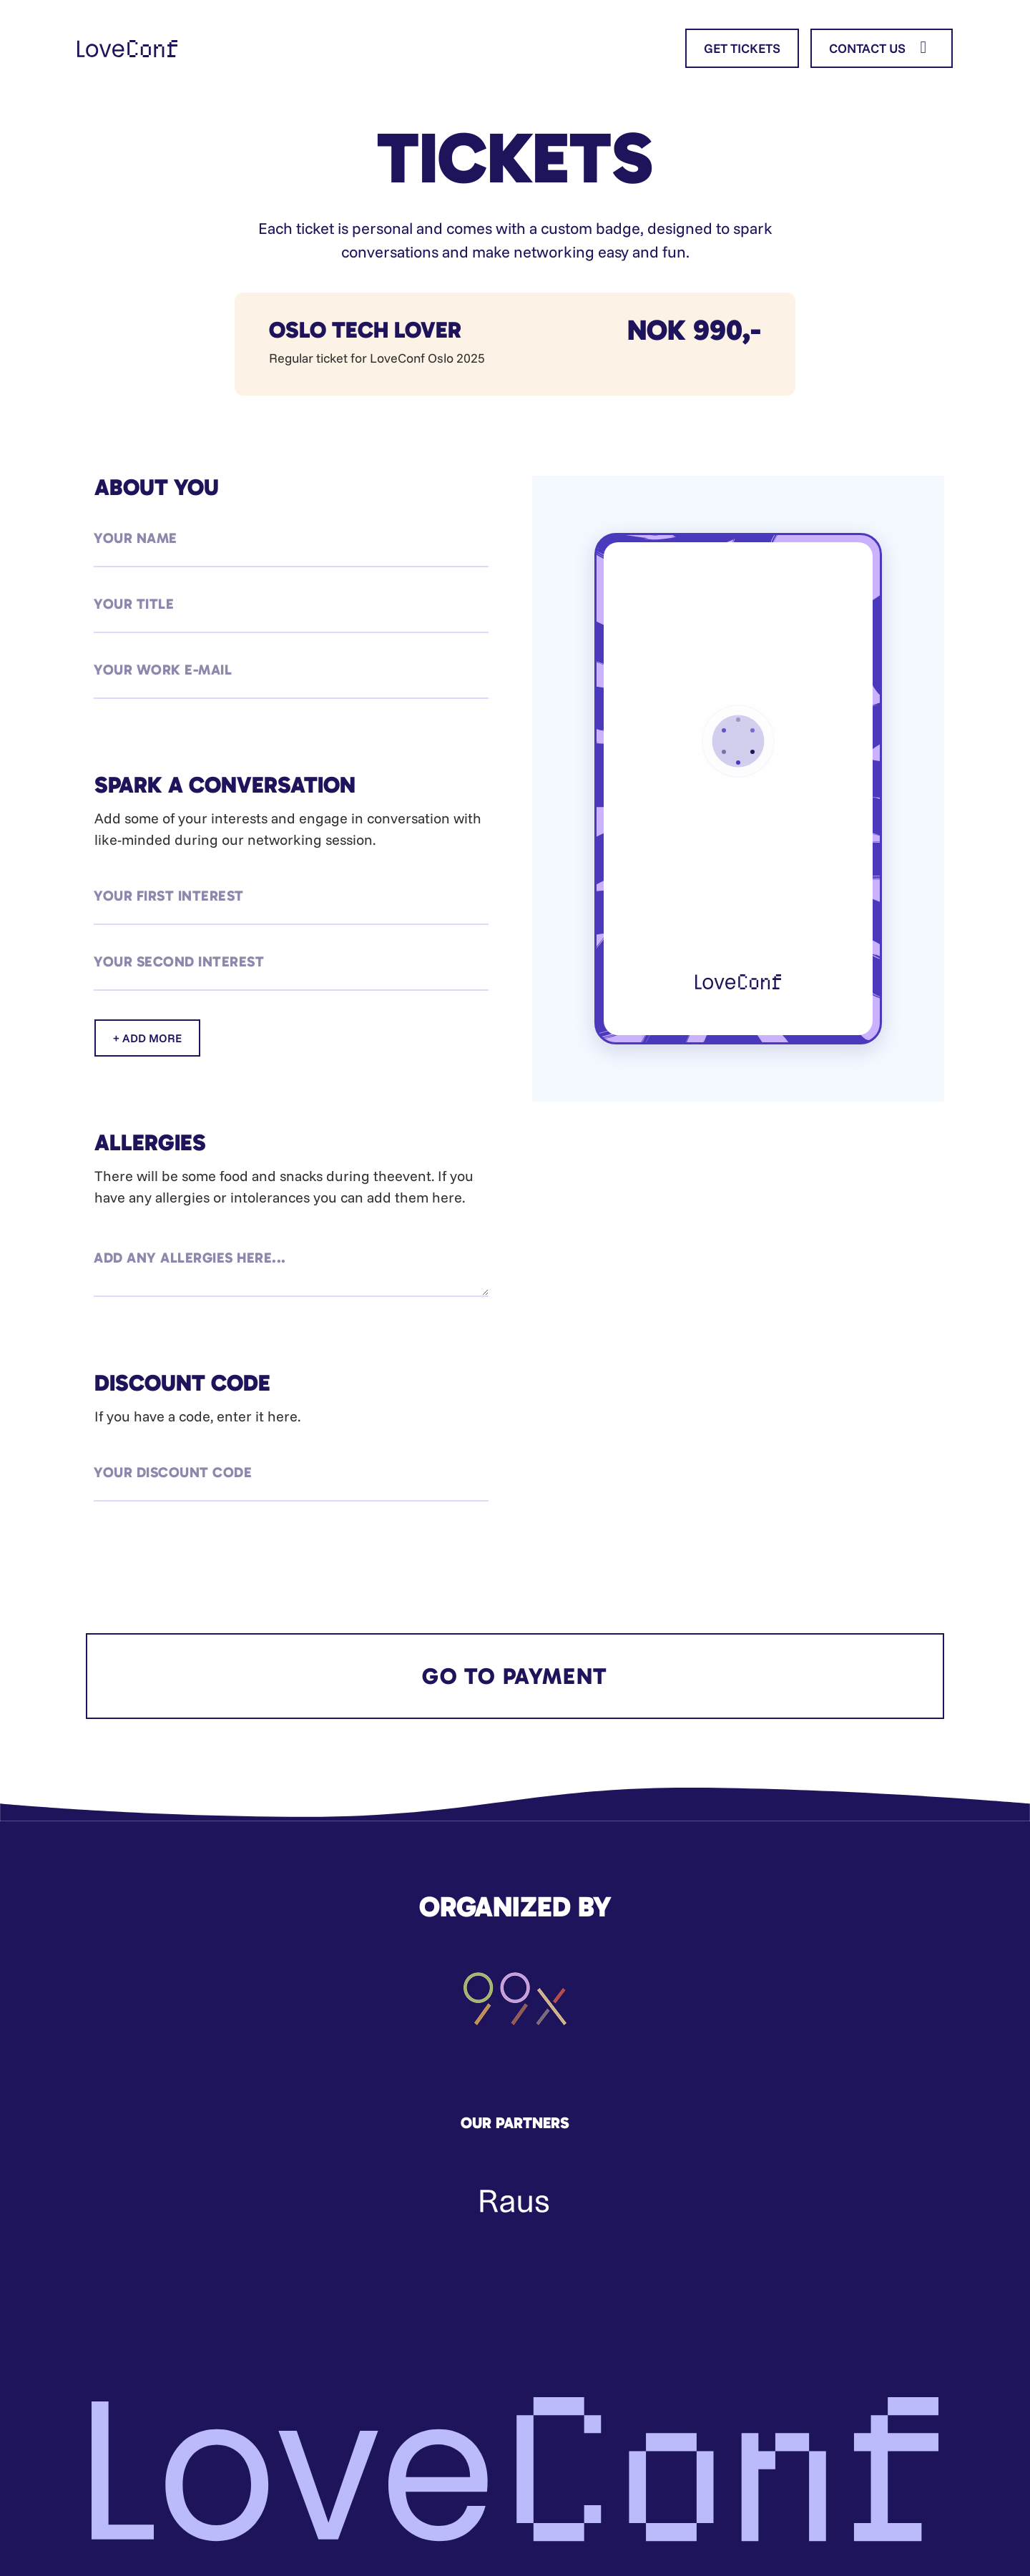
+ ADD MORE (147, 1038)
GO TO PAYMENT (515, 1676)
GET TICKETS (742, 48)
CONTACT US (881, 48)
